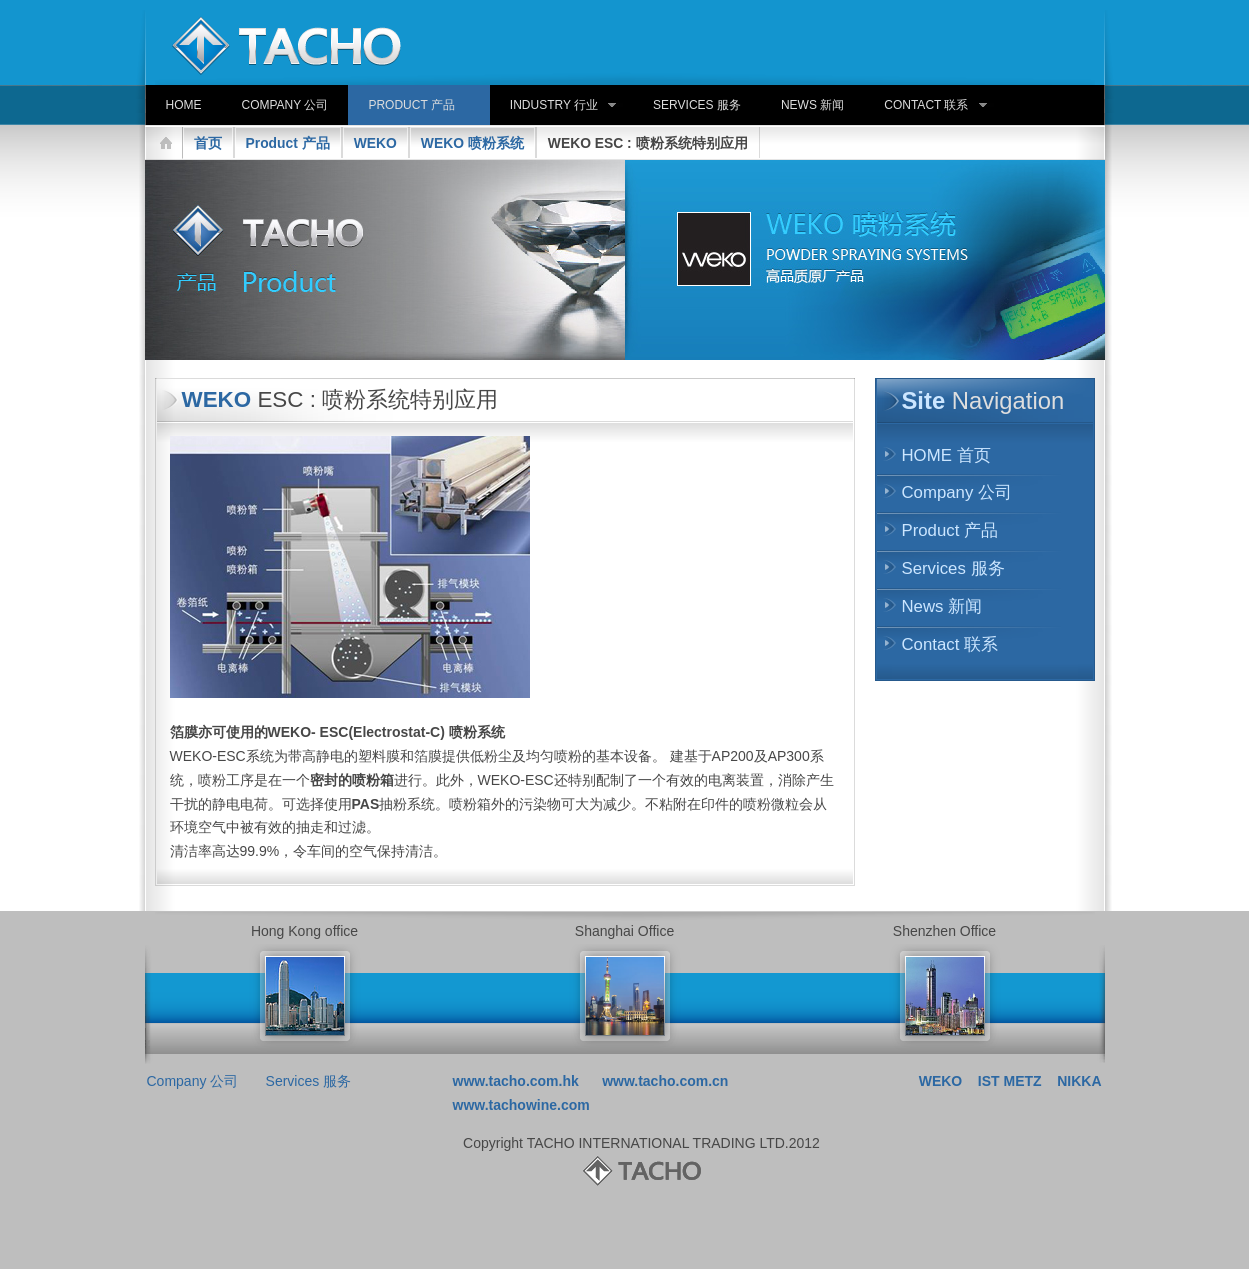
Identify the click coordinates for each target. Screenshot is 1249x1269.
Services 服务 (953, 568)
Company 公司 (957, 492)
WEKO (375, 143)
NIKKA (1079, 1081)
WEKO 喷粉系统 (472, 143)
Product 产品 (288, 143)
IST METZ (1010, 1081)
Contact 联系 (950, 644)
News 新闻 (942, 606)
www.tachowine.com (521, 1105)
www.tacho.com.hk (516, 1081)
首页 (208, 143)
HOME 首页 (946, 455)
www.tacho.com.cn (665, 1081)
